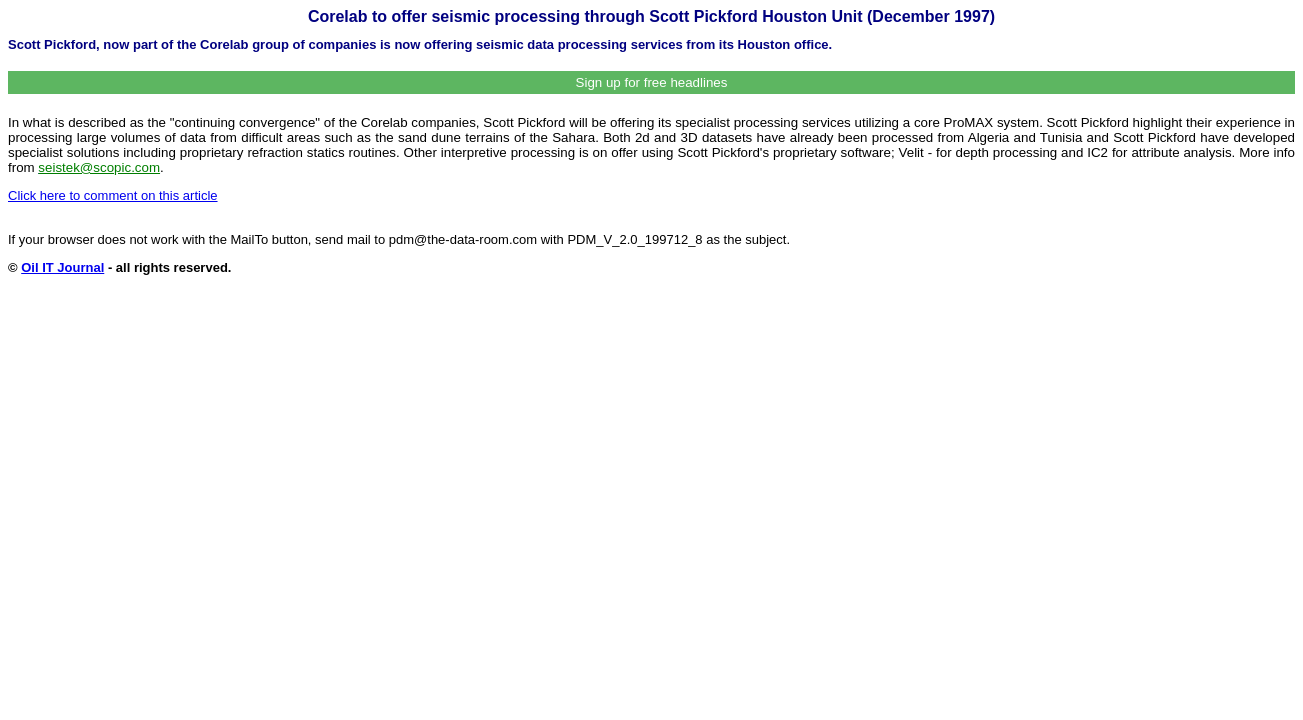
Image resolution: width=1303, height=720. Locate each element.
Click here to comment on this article (113, 195)
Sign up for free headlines (652, 82)
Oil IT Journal (62, 267)
